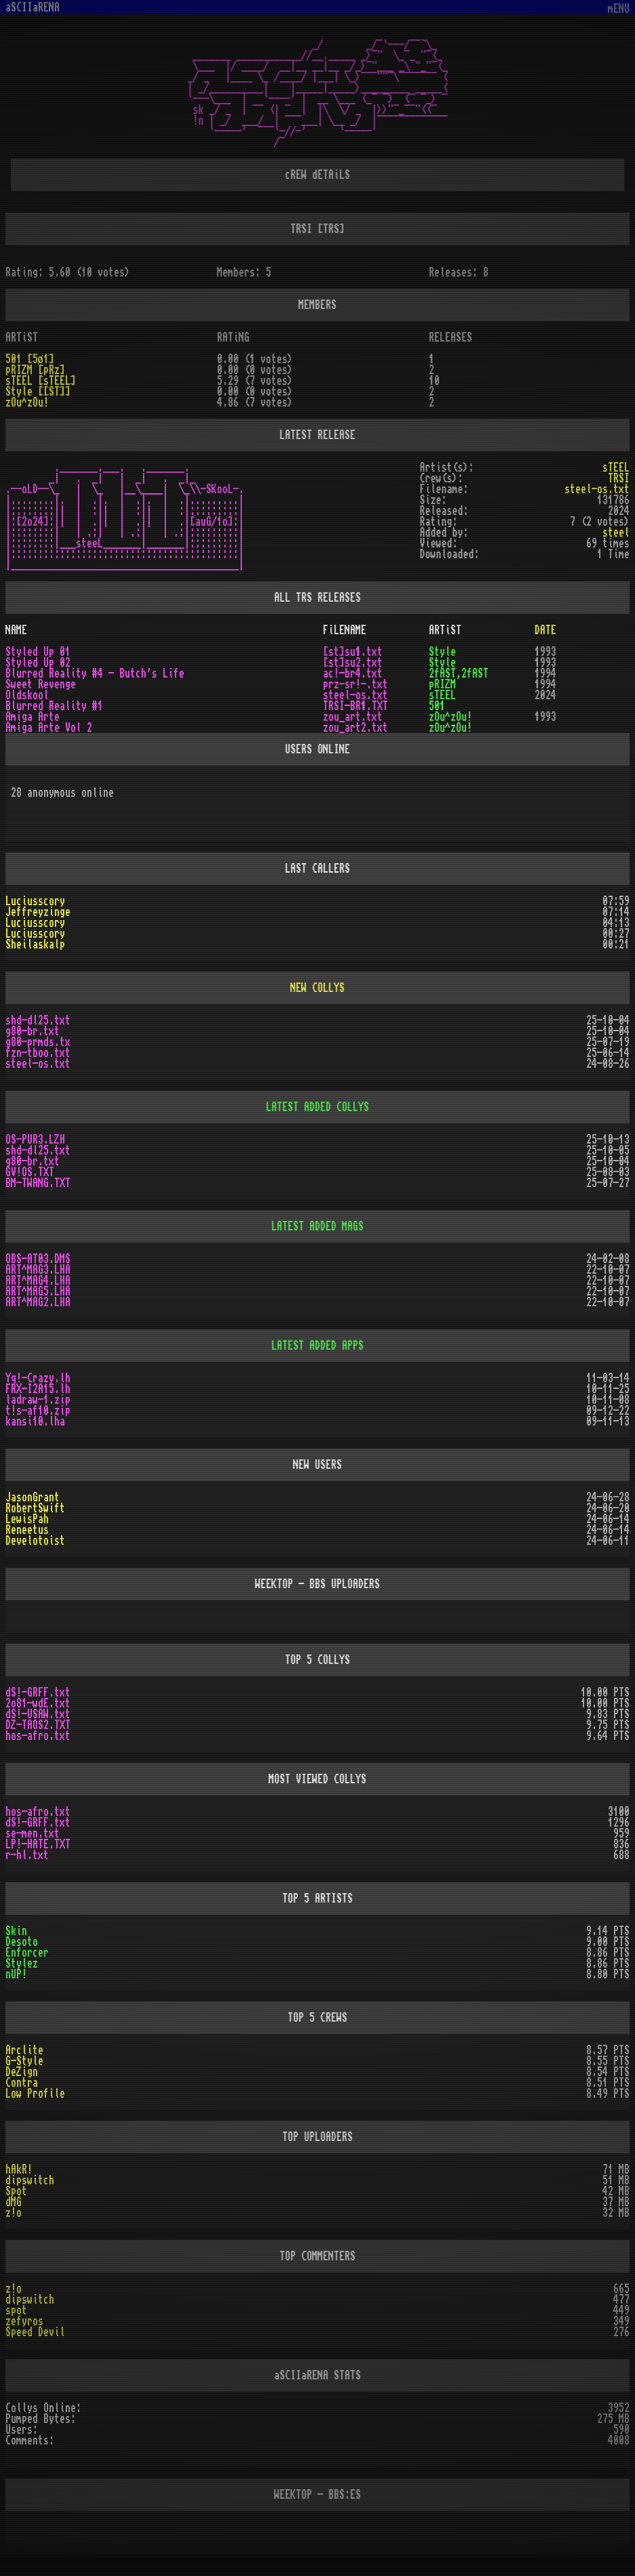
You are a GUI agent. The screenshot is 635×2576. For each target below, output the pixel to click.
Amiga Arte (32, 716)
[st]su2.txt (353, 662)
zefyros (24, 2321)
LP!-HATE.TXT (37, 1844)
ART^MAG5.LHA (37, 1291)
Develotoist (35, 1540)
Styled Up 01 (37, 651)
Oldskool (27, 695)
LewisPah (27, 1519)
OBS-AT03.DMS (37, 1258)
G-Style (24, 2061)
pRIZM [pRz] (35, 370)
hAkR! (19, 2169)
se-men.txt (32, 1833)
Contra (21, 2082)
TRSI (619, 478)
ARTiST (445, 630)
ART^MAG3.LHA (37, 1269)
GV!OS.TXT (29, 1172)
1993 (545, 651)
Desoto (21, 1941)
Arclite (24, 2050)
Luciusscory (35, 901)
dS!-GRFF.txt (37, 1692)
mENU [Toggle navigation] (619, 9)
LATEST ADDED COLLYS (317, 1107)
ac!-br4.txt (353, 673)
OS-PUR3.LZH (35, 1139)
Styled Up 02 (37, 662)
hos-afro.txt (37, 1735)
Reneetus (27, 1529)
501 (437, 706)
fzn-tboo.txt (37, 1052)
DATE (545, 630)
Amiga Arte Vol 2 (48, 727)
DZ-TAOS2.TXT (37, 1725)
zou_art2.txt (355, 727)
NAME (16, 630)
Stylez (21, 1963)
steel (616, 532)
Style (442, 651)
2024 (545, 695)
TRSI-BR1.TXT (355, 706)
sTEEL (616, 467)
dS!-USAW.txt (37, 1714)
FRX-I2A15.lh (37, 1389)
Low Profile (35, 2093)
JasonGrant (32, 1497)
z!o (13, 2212)
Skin (16, 1931)
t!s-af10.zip (37, 1410)
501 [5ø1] (29, 359)
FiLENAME (345, 630)
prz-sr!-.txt (355, 684)
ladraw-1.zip (37, 1399)
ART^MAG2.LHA (37, 1302)
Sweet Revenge (40, 684)
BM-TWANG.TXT (37, 1183)
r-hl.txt (27, 1855)
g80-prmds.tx (37, 1042)
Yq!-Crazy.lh (37, 1378)
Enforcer (27, 1952)
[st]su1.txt (353, 651)
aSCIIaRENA (32, 7)
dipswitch (29, 2180)
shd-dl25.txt (37, 1020)
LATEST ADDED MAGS (318, 1226)
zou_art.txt (353, 716)
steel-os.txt (37, 1063)
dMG (13, 2202)
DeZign (21, 2071)
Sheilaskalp (35, 944)
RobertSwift (35, 1508)
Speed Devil (35, 2332)
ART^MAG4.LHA (37, 1280)
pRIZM (442, 684)
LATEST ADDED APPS (318, 1345)
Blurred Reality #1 (54, 706)
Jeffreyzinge (37, 912)
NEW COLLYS (318, 987)
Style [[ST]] (37, 391)
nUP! (16, 1974)
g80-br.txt (32, 1031)
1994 (545, 673)
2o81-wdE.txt (37, 1703)
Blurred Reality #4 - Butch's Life (94, 673)
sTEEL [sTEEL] (40, 380)
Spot (16, 2191)
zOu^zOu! (27, 402)
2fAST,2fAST (459, 673)
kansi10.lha (35, 1421)
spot (16, 2310)
